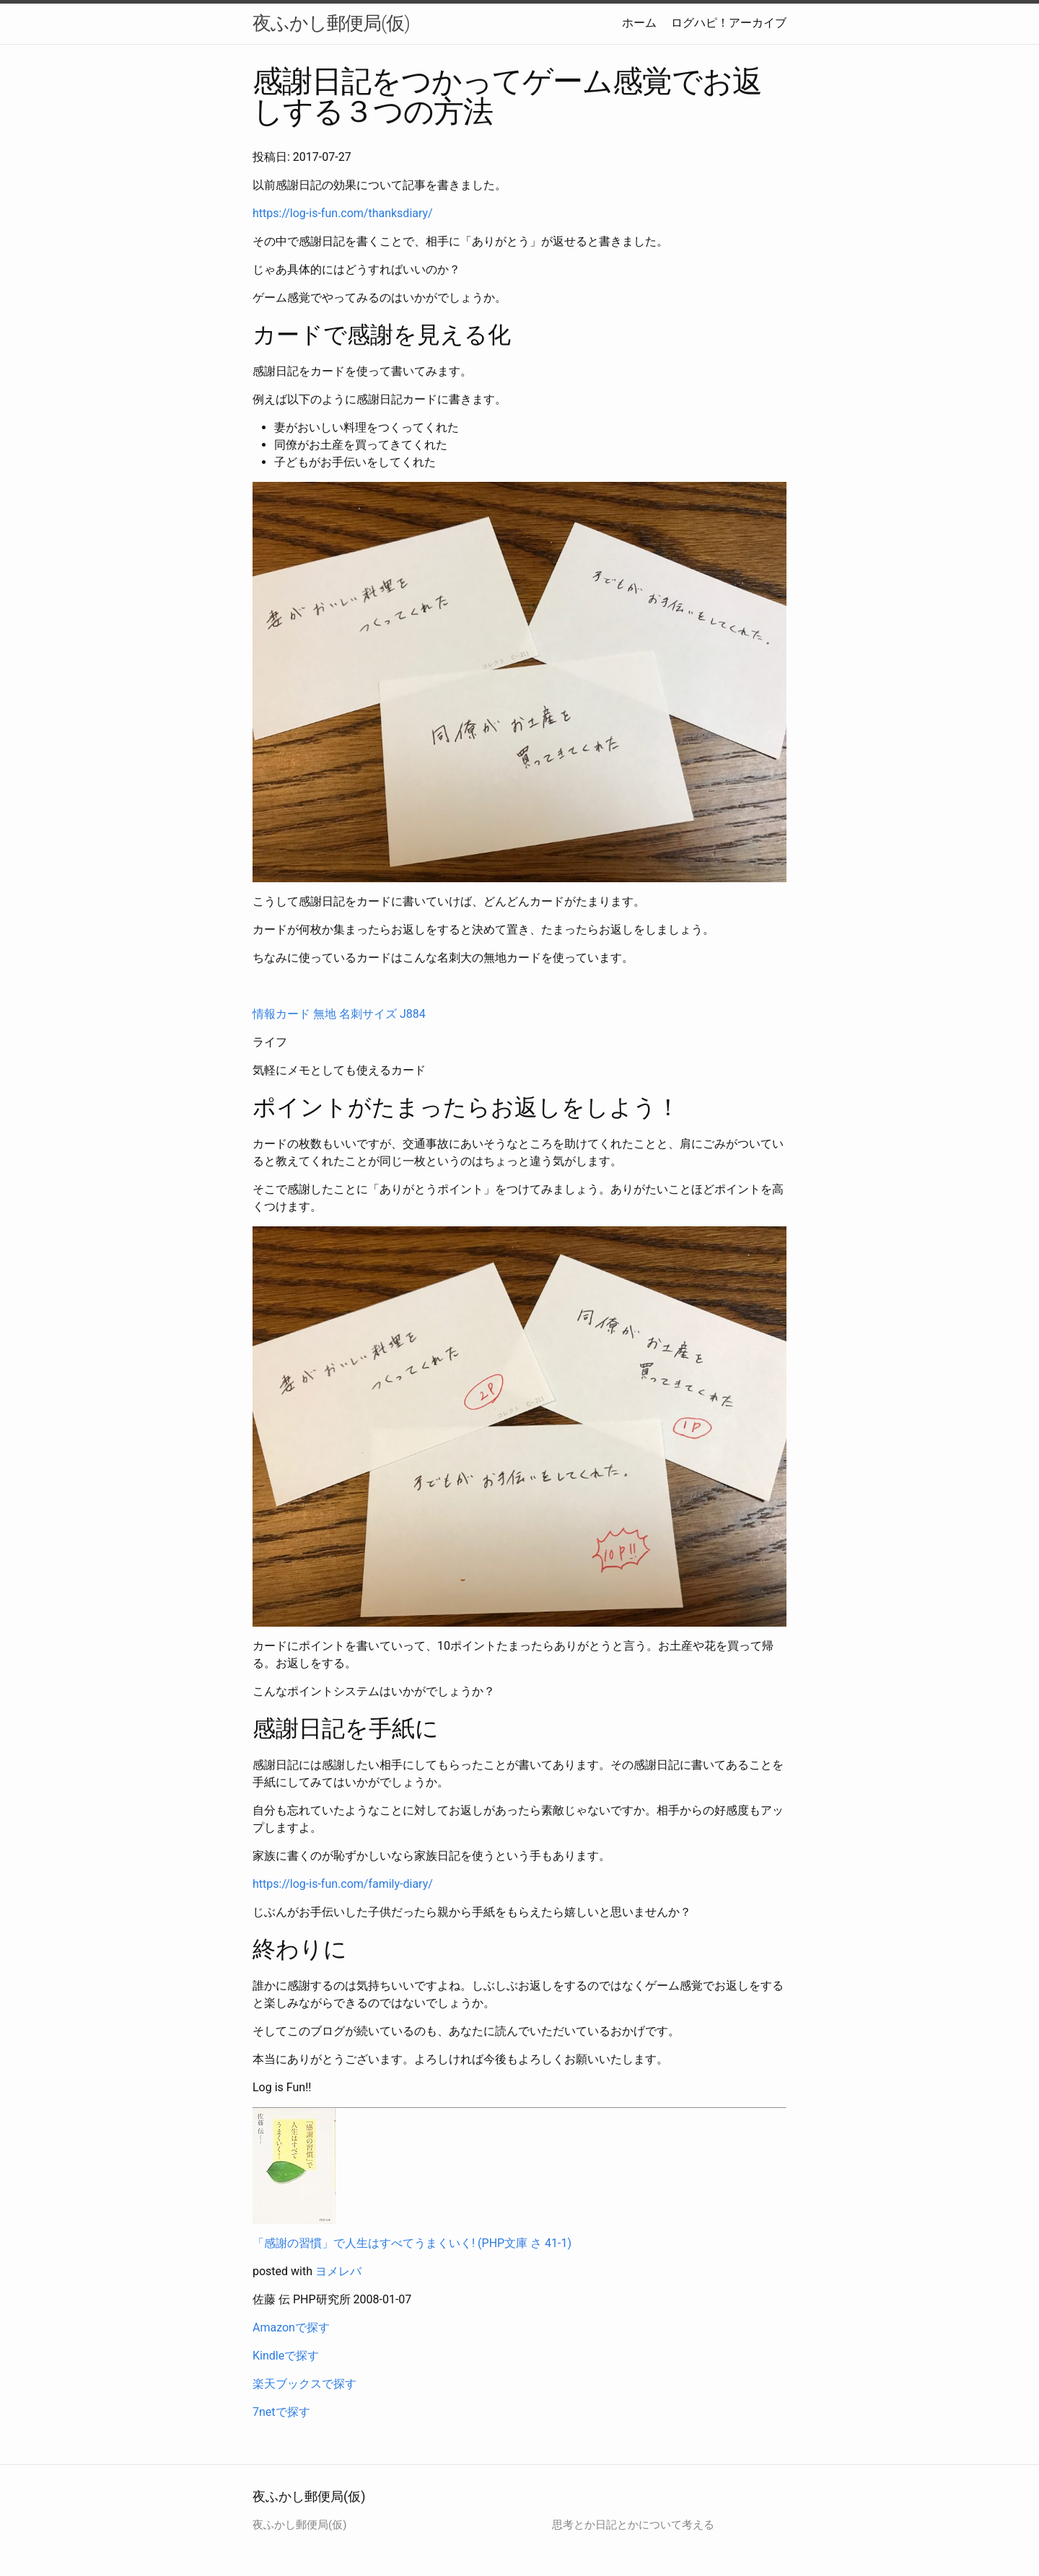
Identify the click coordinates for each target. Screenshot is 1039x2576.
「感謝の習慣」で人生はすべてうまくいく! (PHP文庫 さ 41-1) (412, 2243)
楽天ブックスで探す (304, 2384)
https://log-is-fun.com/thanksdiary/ (343, 213)
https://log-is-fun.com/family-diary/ (343, 1884)
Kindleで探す (286, 2355)
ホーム (639, 23)
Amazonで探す (291, 2327)
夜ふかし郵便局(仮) (331, 23)
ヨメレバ (338, 2271)
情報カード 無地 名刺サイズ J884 (339, 1014)
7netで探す (281, 2412)
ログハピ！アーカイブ (728, 23)
